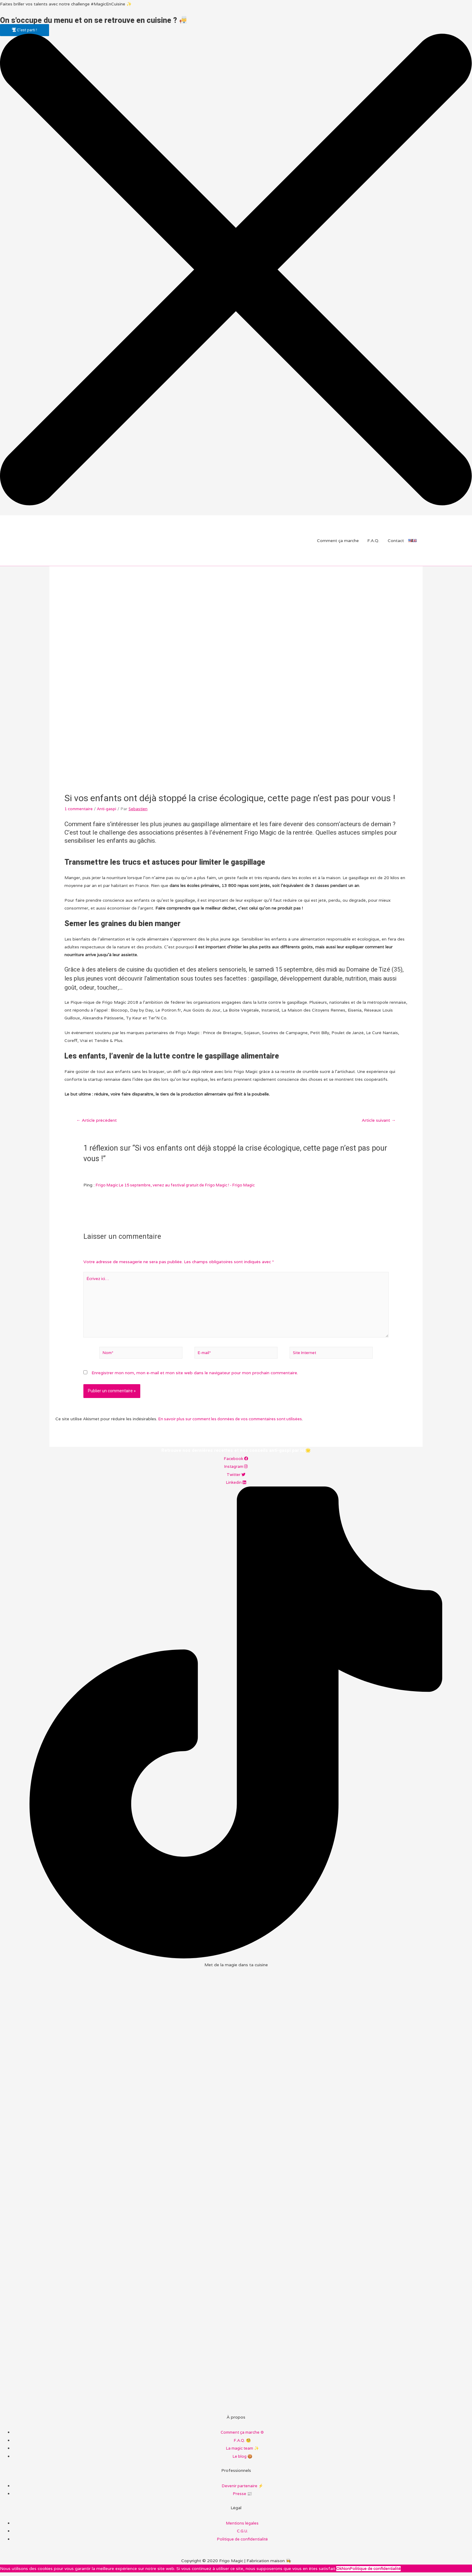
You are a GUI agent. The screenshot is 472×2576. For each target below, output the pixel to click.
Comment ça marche (338, 540)
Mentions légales (242, 2526)
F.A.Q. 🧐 (242, 2444)
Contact (396, 540)
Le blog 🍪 (242, 2460)
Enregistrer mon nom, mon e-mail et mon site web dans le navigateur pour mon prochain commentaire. (195, 1378)
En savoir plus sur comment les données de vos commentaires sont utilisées (234, 1424)
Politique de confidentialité (242, 2542)
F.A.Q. (373, 540)
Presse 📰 (242, 2497)
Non (346, 2572)
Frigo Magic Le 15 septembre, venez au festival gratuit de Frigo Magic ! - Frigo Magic (182, 1185)
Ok (339, 2572)
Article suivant (377, 1121)
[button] (25, 30)
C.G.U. (242, 2534)
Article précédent (98, 1121)
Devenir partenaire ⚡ (242, 2489)
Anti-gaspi (109, 808)
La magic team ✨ (242, 2452)
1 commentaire (79, 808)
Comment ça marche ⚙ (242, 2436)
